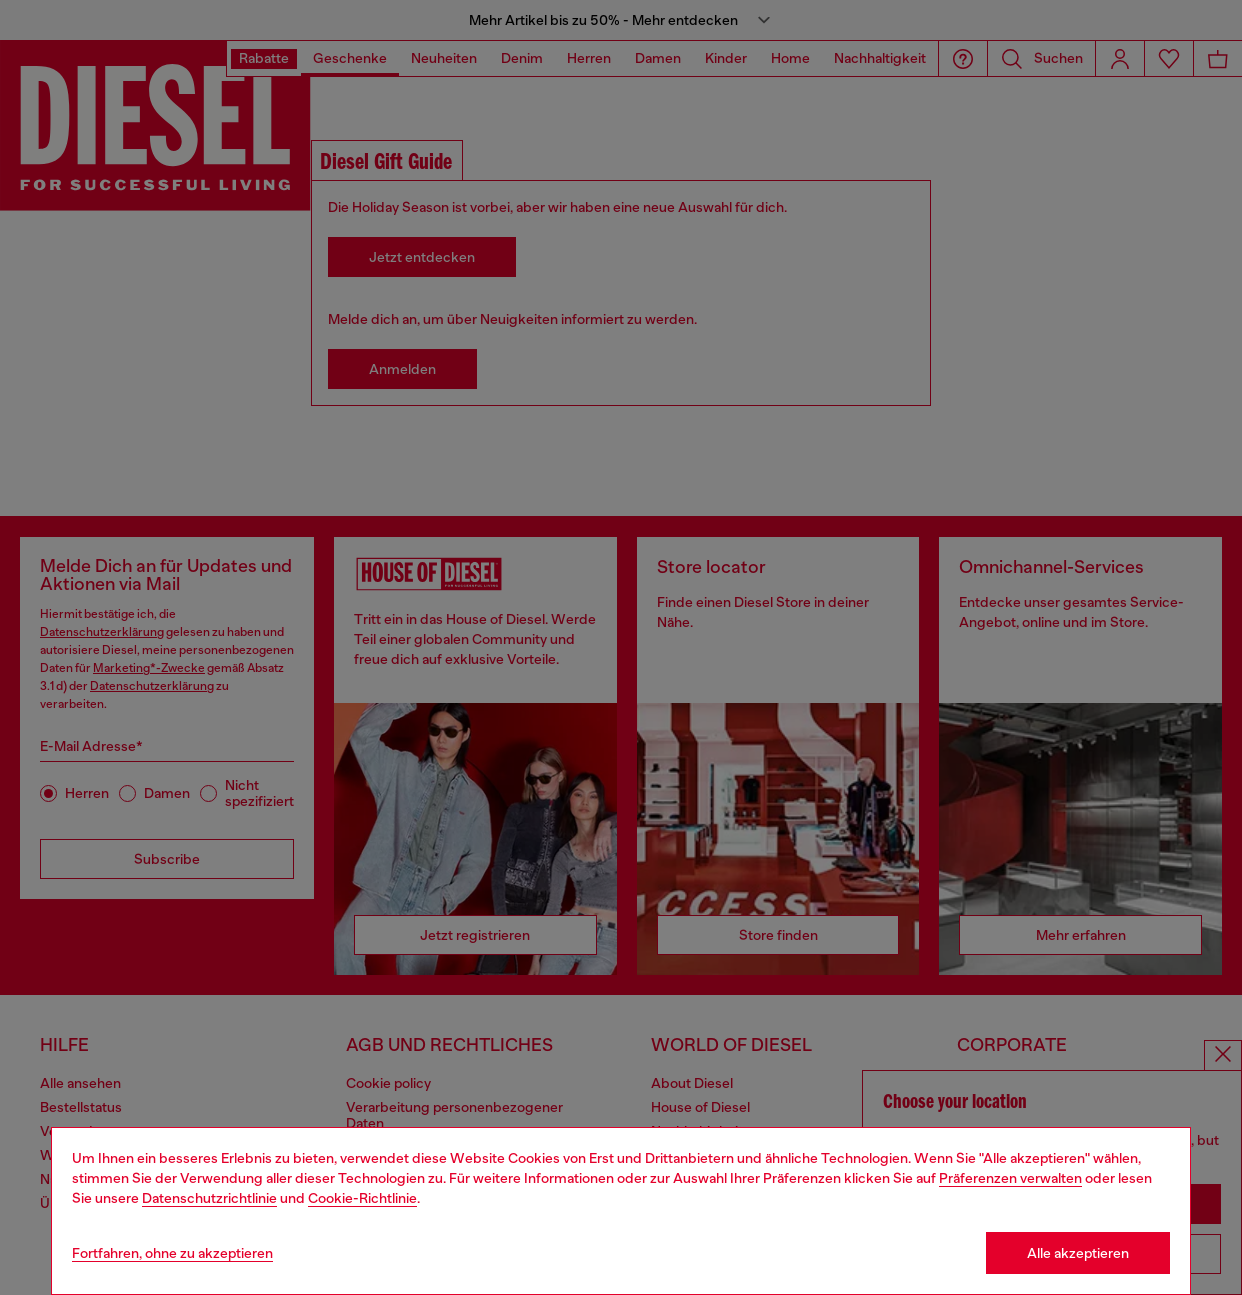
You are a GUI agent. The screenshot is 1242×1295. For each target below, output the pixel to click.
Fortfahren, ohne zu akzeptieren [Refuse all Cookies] (172, 1253)
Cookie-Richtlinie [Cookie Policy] (362, 1198)
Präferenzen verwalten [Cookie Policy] (1010, 1178)
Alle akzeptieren (1078, 1253)
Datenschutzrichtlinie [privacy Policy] (209, 1198)
